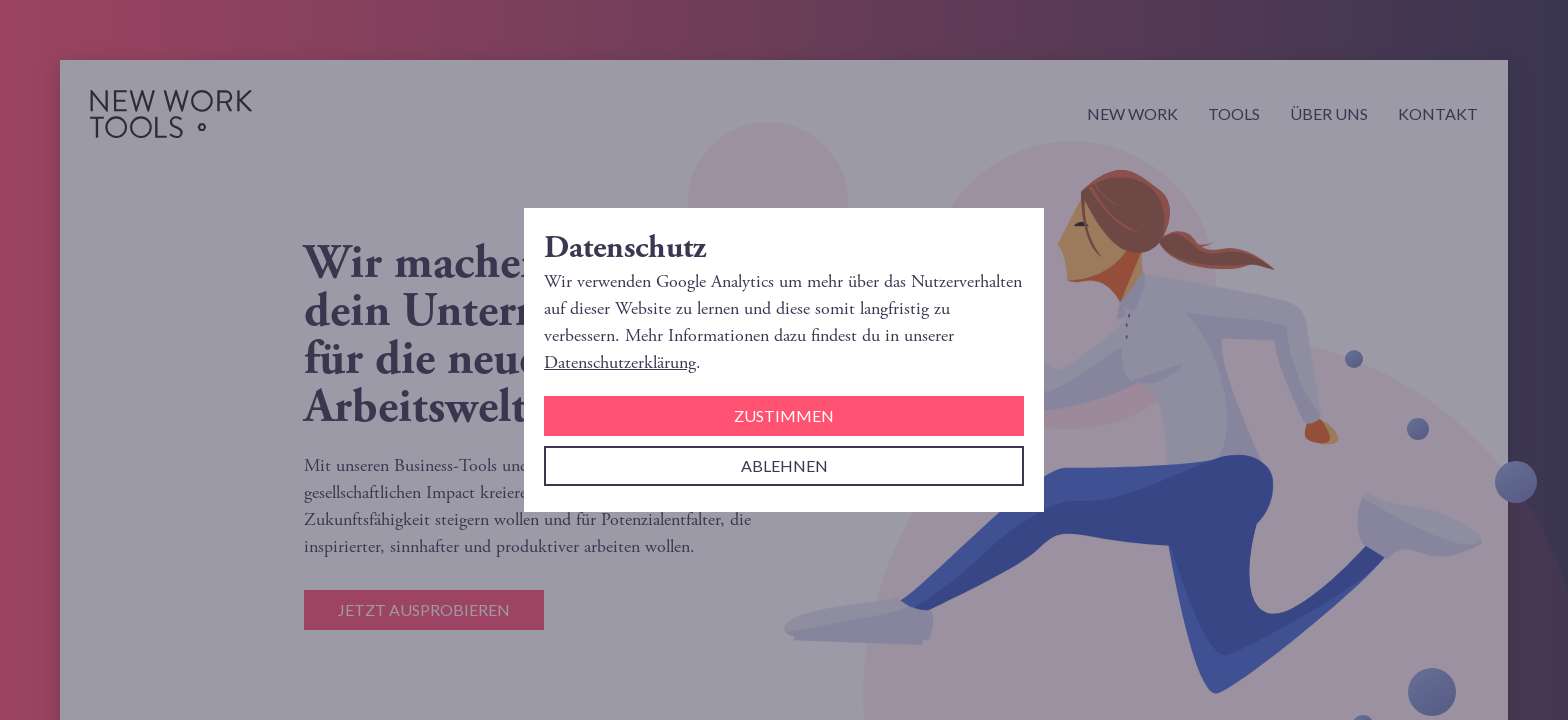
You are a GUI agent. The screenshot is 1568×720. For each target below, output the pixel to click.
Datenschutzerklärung (620, 362)
